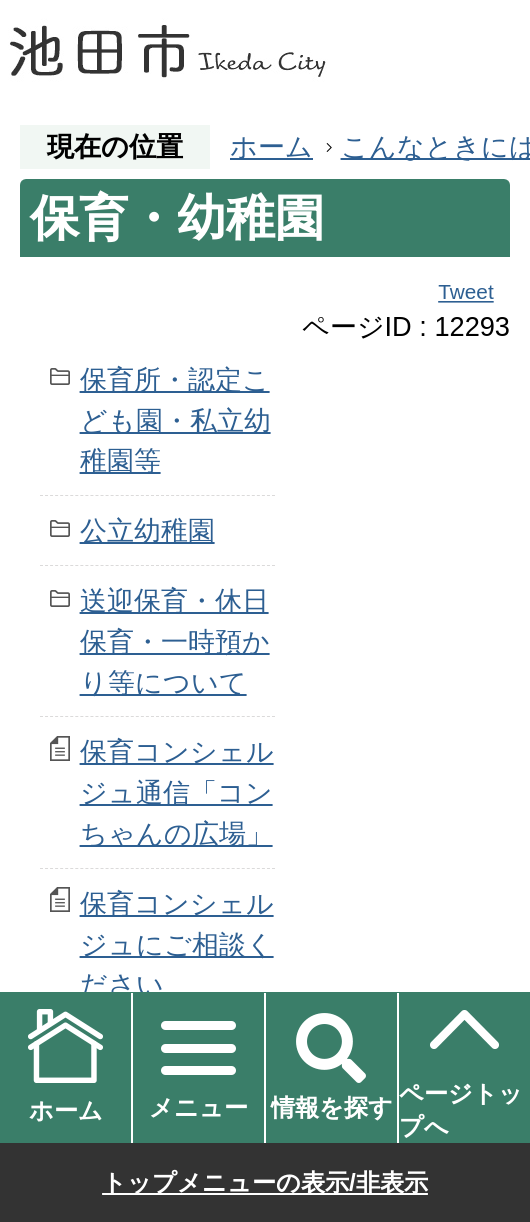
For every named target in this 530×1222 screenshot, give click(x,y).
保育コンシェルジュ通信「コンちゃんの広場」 (177, 792)
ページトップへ (461, 1066)
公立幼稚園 (147, 530)
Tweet (467, 292)
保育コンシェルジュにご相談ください (177, 944)
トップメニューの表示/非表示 (265, 1182)
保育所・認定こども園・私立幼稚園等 (175, 420)
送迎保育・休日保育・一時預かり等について (175, 641)
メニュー (198, 1107)
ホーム (271, 146)
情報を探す (332, 1107)
